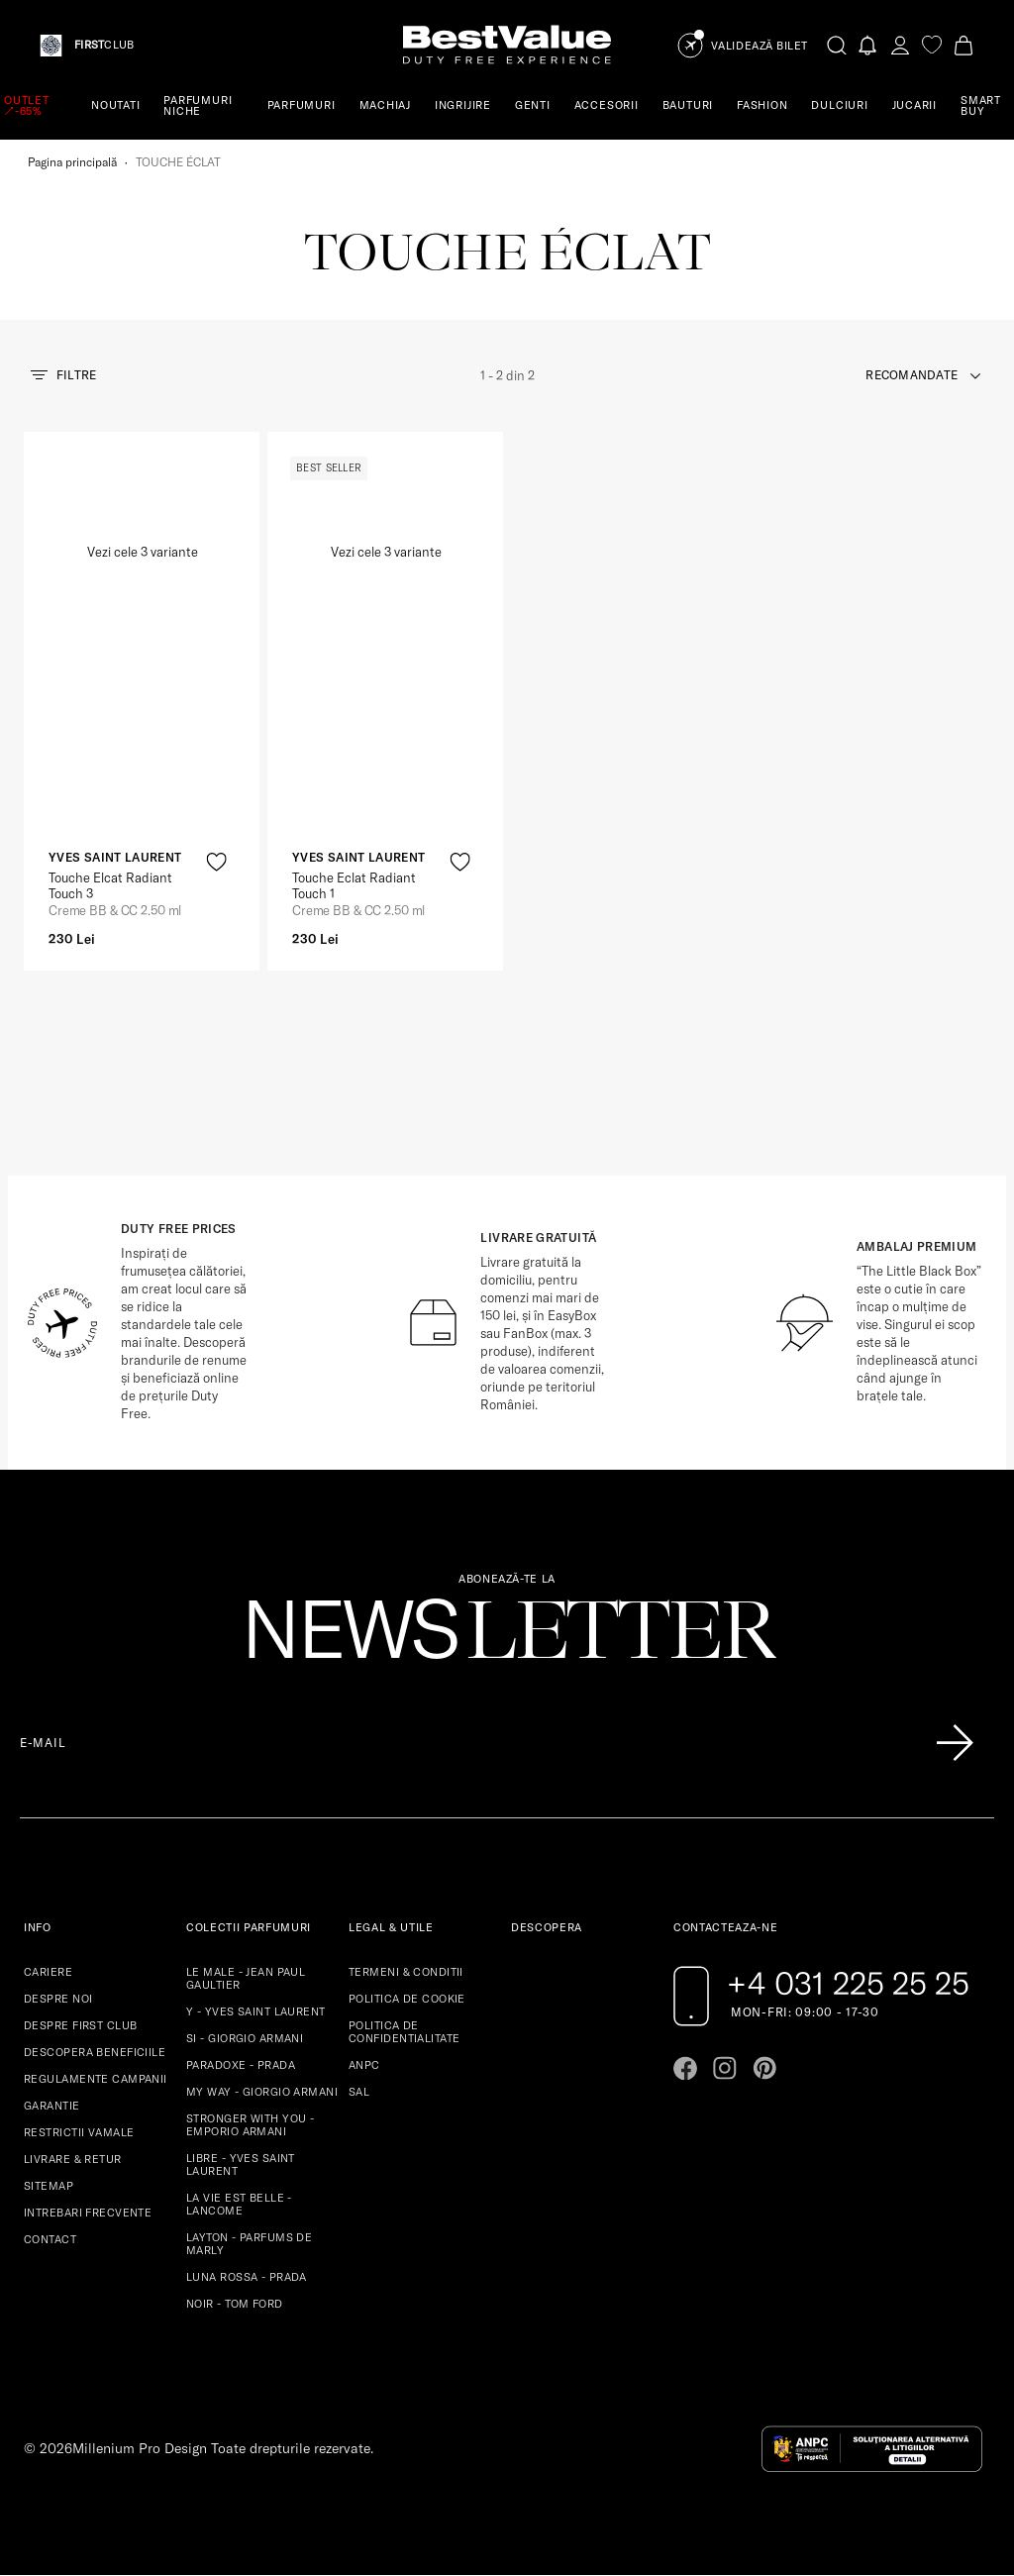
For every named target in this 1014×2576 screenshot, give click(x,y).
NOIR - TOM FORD (234, 2304)
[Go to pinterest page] (764, 2068)
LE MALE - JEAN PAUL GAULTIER (245, 1978)
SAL (359, 2092)
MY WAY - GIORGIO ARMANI (262, 2092)
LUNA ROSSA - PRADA (246, 2277)
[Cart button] (963, 45)
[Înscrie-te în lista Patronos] (954, 1743)
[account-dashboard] (900, 45)
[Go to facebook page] (685, 2068)
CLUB (104, 45)
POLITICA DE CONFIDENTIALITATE (404, 2031)
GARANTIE (52, 2105)
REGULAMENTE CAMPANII (95, 2079)
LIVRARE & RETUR (73, 2159)
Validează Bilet (759, 46)
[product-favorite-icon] (216, 862)
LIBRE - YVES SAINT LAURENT (240, 2164)
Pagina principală (72, 162)
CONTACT (50, 2239)
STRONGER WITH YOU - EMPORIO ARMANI (250, 2125)
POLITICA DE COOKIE (407, 1999)
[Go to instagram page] (725, 2068)
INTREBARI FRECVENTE (88, 2212)
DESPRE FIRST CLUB (80, 2025)
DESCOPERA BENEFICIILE (94, 2052)
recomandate (911, 374)
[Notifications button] (868, 45)
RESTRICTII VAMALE (79, 2132)
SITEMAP (48, 2186)
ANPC (364, 2065)
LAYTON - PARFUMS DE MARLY (249, 2243)
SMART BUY (981, 105)
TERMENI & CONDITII (406, 1972)
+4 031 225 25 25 (848, 1983)
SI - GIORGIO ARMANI (244, 2038)
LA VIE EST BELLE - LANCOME (239, 2204)
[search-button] (837, 44)
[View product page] (386, 643)
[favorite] (932, 45)
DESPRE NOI (58, 1999)
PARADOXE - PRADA (240, 2065)
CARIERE (48, 1972)
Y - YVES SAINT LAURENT (256, 2011)
